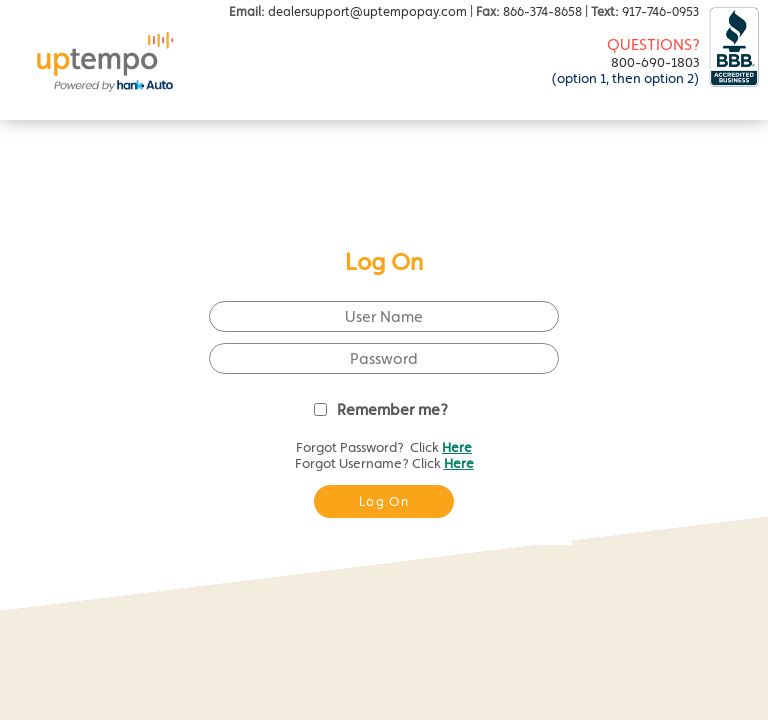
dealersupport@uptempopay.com (367, 11)
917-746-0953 (660, 11)
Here (457, 447)
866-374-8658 (542, 11)
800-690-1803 (655, 62)
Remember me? (392, 409)
